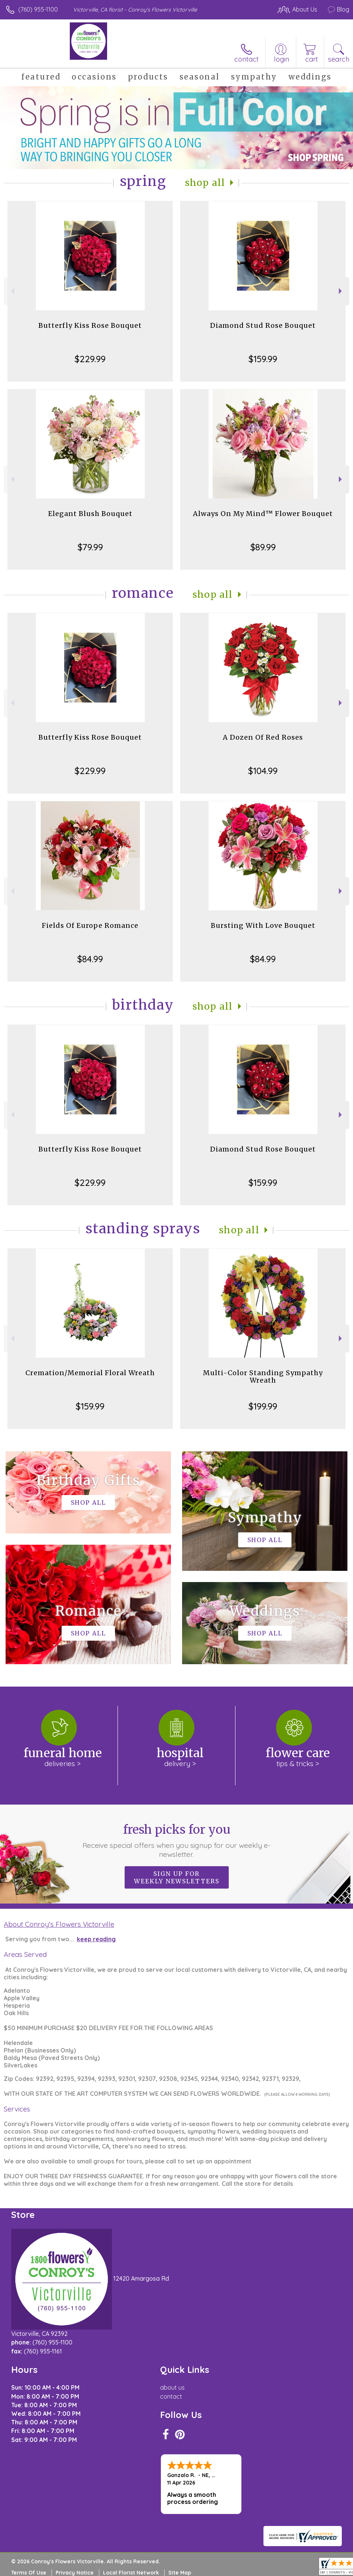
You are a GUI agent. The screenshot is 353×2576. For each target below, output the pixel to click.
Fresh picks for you (176, 1840)
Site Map (179, 2572)
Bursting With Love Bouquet (263, 925)
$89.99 (263, 547)
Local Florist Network (131, 2572)
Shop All (205, 183)
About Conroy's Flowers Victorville (59, 1924)
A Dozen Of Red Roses (263, 737)
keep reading (96, 1939)
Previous (12, 291)
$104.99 (263, 770)
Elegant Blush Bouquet (90, 513)
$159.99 (263, 358)
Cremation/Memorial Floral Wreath (90, 1372)
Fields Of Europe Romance (90, 925)
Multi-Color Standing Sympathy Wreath (263, 1376)
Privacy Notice (75, 2572)
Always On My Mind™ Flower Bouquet (263, 513)
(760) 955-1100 (38, 9)
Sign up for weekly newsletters (176, 1877)
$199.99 (263, 1406)
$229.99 (90, 358)
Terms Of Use (28, 2572)
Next (341, 291)
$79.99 (90, 547)
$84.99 (90, 958)
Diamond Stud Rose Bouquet (263, 325)
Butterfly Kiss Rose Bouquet (90, 325)
